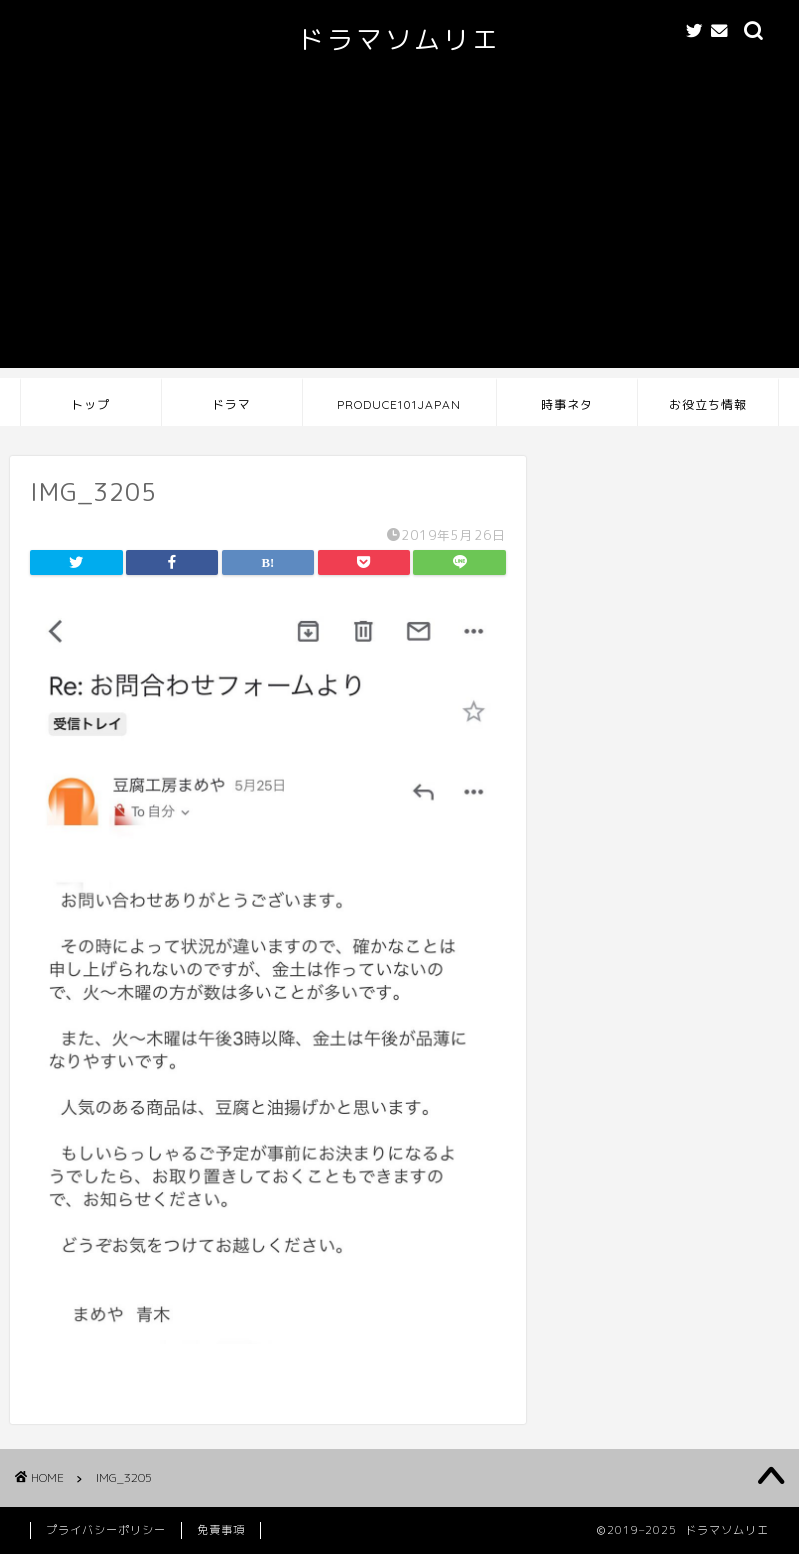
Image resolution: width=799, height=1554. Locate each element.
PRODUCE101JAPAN (399, 404)
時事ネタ (567, 404)
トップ (90, 404)
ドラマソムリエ (399, 39)
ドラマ (231, 404)
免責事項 (221, 1530)
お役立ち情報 (708, 404)
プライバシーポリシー (106, 1530)
